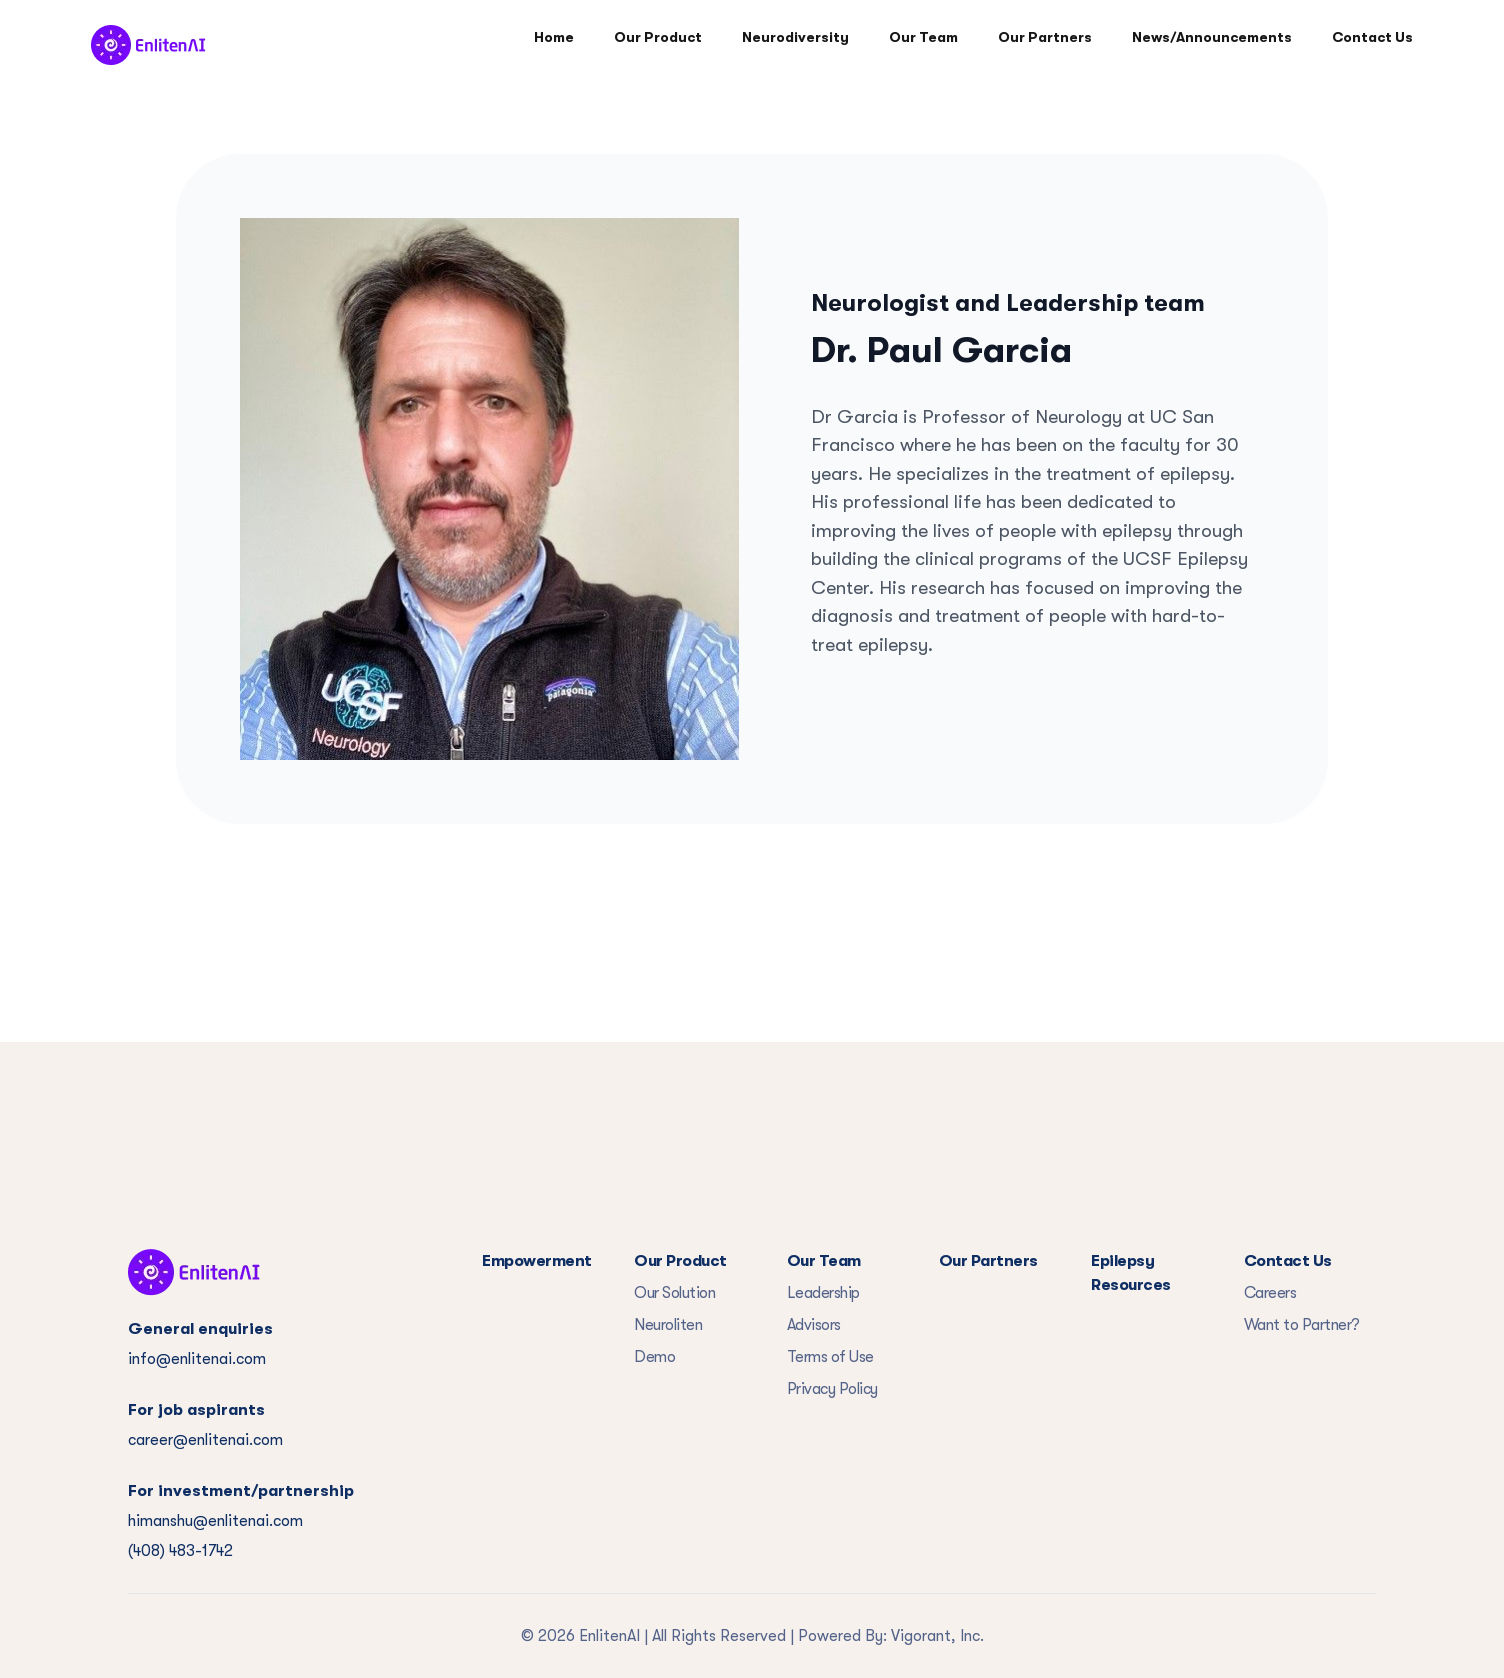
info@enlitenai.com (197, 1359)
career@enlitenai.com (205, 1440)
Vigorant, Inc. (937, 1636)
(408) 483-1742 (180, 1551)
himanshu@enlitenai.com (215, 1521)
